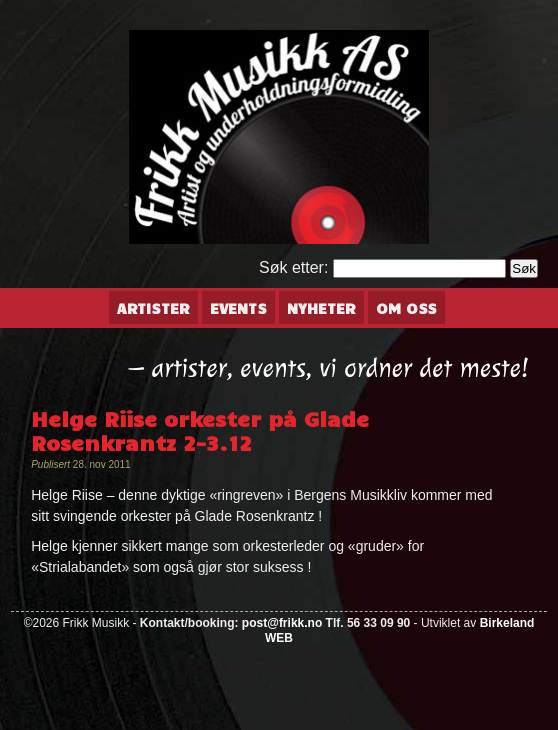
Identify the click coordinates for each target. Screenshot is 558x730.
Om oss (406, 308)
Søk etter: (293, 267)
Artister (153, 308)
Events (238, 308)
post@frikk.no (282, 623)
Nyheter (321, 308)
